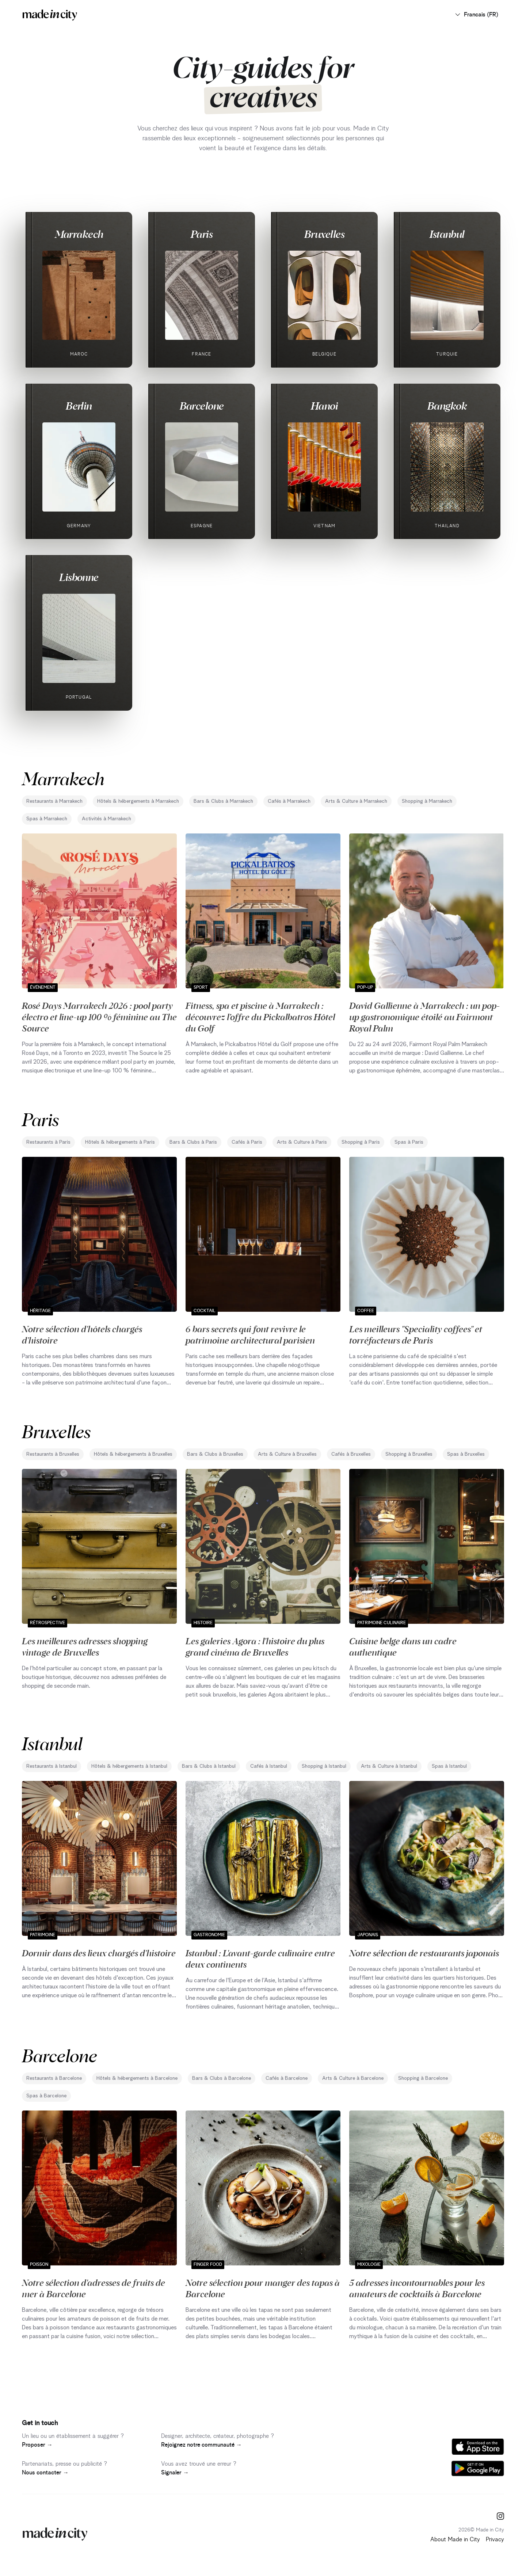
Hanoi (324, 405)
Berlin (79, 405)
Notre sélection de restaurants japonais (424, 1952)
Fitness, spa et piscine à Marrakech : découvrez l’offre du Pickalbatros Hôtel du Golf (260, 1016)
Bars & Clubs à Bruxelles (215, 1454)
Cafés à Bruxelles (351, 1454)
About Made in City (455, 2539)
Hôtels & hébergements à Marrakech (138, 801)
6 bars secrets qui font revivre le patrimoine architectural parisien (250, 1334)
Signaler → (175, 2473)
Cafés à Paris (247, 1142)
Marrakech (79, 234)
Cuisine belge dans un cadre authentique (403, 1646)
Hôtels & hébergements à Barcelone (137, 2078)
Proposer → (37, 2445)
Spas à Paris (408, 1142)
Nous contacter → (45, 2473)
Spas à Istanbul (449, 1766)
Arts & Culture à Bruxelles (287, 1454)
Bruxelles (324, 234)
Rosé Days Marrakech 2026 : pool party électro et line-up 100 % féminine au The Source (99, 1016)
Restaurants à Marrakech (54, 801)
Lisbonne (79, 577)
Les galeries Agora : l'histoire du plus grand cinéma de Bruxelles (255, 1646)
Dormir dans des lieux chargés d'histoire (99, 1952)
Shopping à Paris (361, 1142)
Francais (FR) (476, 14)
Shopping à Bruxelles (408, 1454)
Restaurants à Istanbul (51, 1766)
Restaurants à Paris (48, 1142)
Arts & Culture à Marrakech (356, 801)
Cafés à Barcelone (287, 2078)
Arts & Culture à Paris (302, 1142)
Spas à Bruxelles (466, 1454)
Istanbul (447, 234)
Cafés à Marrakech (289, 801)
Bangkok (447, 405)
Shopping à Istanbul (324, 1766)
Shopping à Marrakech (427, 801)
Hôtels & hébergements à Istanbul (129, 1766)
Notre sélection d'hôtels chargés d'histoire (82, 1334)
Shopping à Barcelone (423, 2078)
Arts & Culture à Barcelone (353, 2078)
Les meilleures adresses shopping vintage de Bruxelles (85, 1646)
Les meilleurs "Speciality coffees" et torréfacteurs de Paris (415, 1334)
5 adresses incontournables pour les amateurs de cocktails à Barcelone (417, 2287)
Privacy (495, 2539)
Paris (202, 234)
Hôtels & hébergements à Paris (120, 1142)
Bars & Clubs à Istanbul (209, 1766)
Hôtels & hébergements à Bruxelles (133, 1454)
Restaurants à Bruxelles (52, 1454)
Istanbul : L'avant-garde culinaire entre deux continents (260, 1958)
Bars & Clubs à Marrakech (223, 801)
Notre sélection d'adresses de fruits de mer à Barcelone (93, 2287)
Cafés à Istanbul (268, 1766)
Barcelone (202, 405)
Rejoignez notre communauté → (201, 2445)
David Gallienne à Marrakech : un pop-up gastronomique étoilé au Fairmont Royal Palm (424, 1016)
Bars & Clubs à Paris (193, 1142)
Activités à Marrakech (106, 818)
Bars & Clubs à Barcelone (221, 2078)
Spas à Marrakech (46, 818)
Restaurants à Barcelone (54, 2078)
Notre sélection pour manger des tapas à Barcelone (263, 2287)
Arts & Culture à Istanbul (389, 1766)
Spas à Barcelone (46, 2095)
